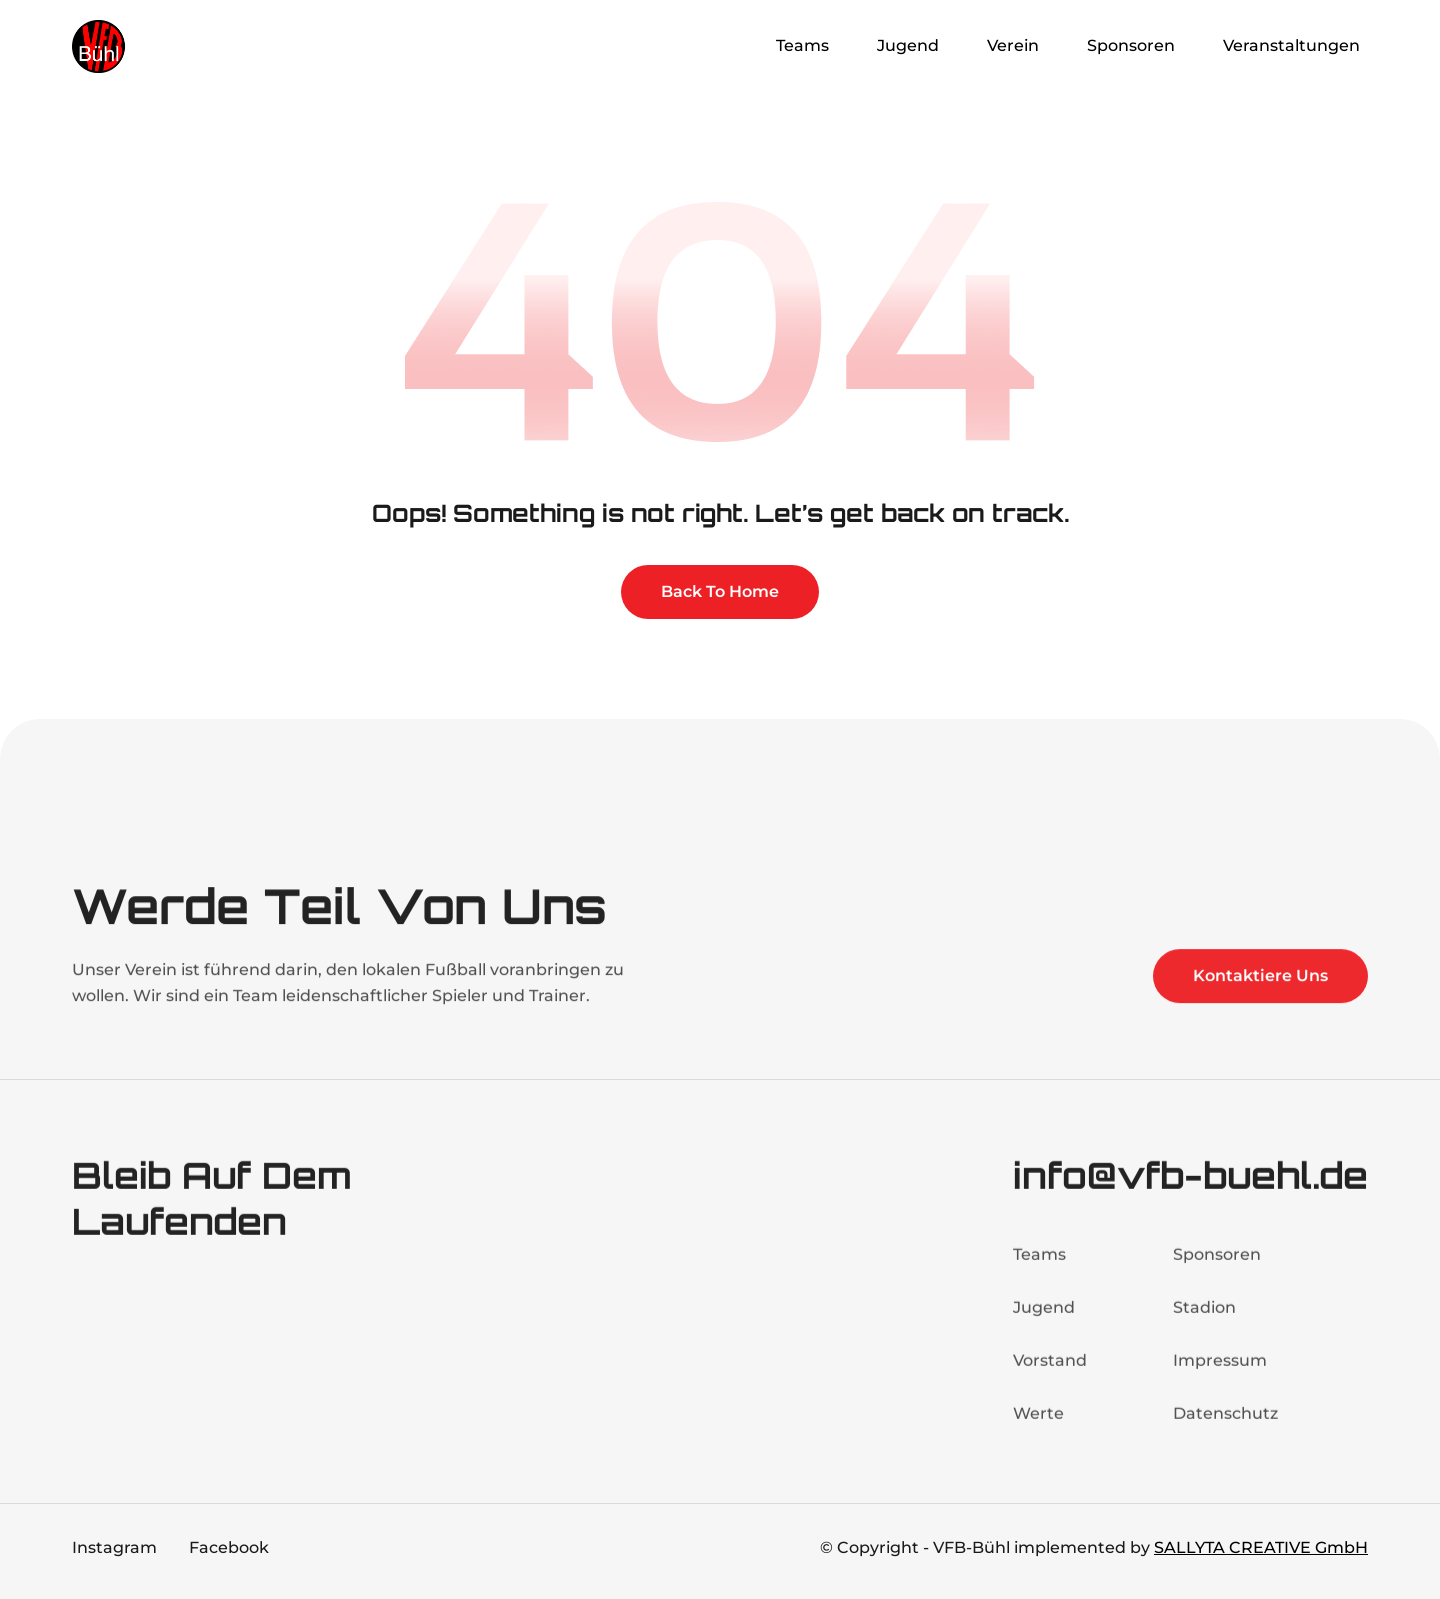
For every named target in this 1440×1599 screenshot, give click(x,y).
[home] (152, 46)
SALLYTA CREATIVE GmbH (1261, 1547)
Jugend (1044, 1325)
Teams (1039, 1272)
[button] (806, 46)
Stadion (1204, 1325)
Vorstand (1050, 1378)
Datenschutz (1225, 1431)
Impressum (1220, 1378)
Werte (1038, 1431)
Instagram (114, 1547)
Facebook (229, 1547)
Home (711, 45)
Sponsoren (1217, 1272)
